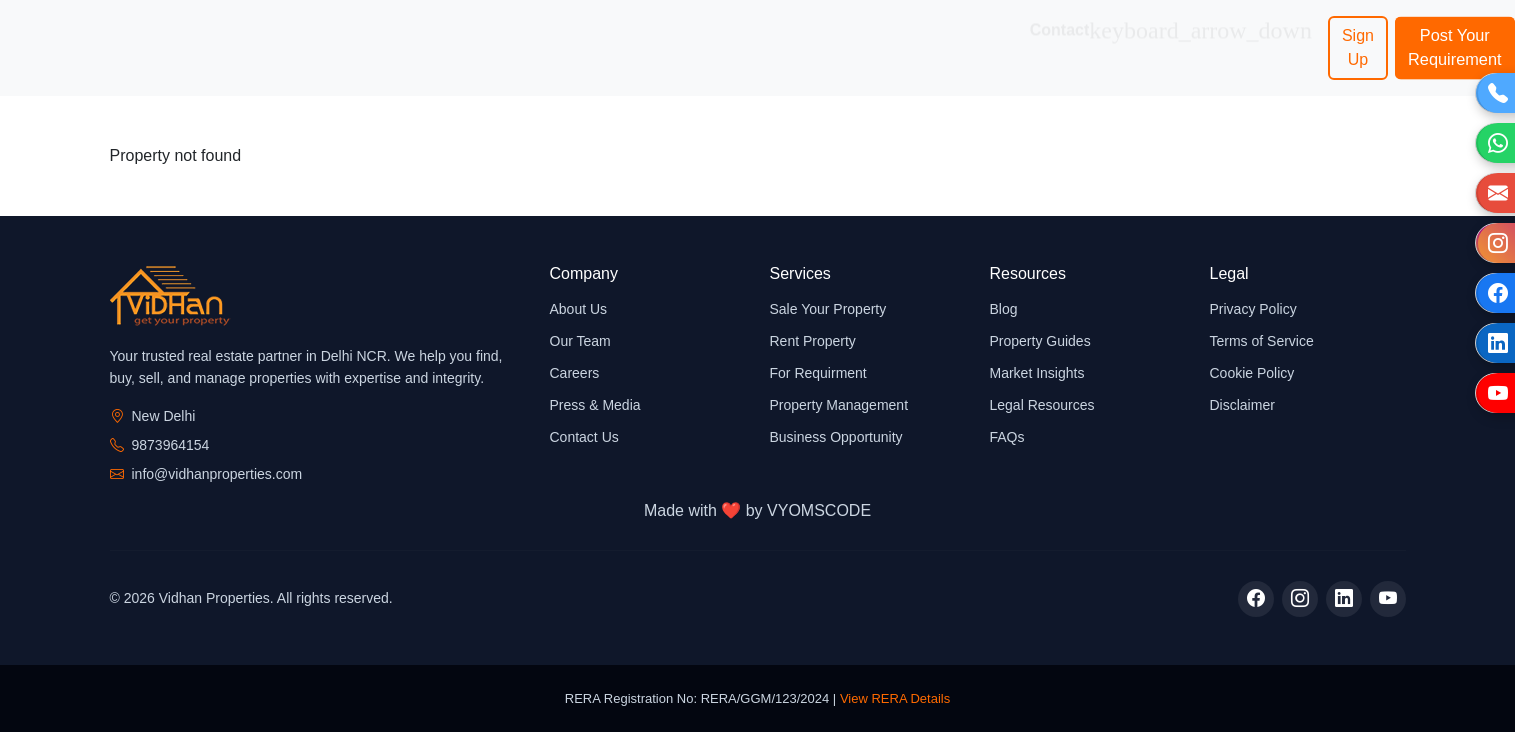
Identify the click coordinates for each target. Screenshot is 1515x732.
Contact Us (584, 437)
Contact (1171, 36)
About (191, 35)
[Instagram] (1300, 599)
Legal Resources (1042, 405)
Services (391, 36)
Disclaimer (1242, 405)
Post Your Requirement (1454, 48)
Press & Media (595, 405)
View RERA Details (895, 698)
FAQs (1007, 437)
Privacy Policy (1253, 309)
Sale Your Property (828, 309)
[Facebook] (1256, 599)
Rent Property (813, 341)
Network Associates (955, 47)
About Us (579, 309)
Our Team (580, 341)
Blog (1004, 309)
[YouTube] (1388, 599)
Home (114, 35)
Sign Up (1358, 47)
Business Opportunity (724, 47)
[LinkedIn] (1344, 599)
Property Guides (1040, 341)
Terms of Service (1262, 341)
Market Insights (1037, 373)
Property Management (839, 405)
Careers (575, 373)
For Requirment (818, 373)
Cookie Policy (1252, 373)
